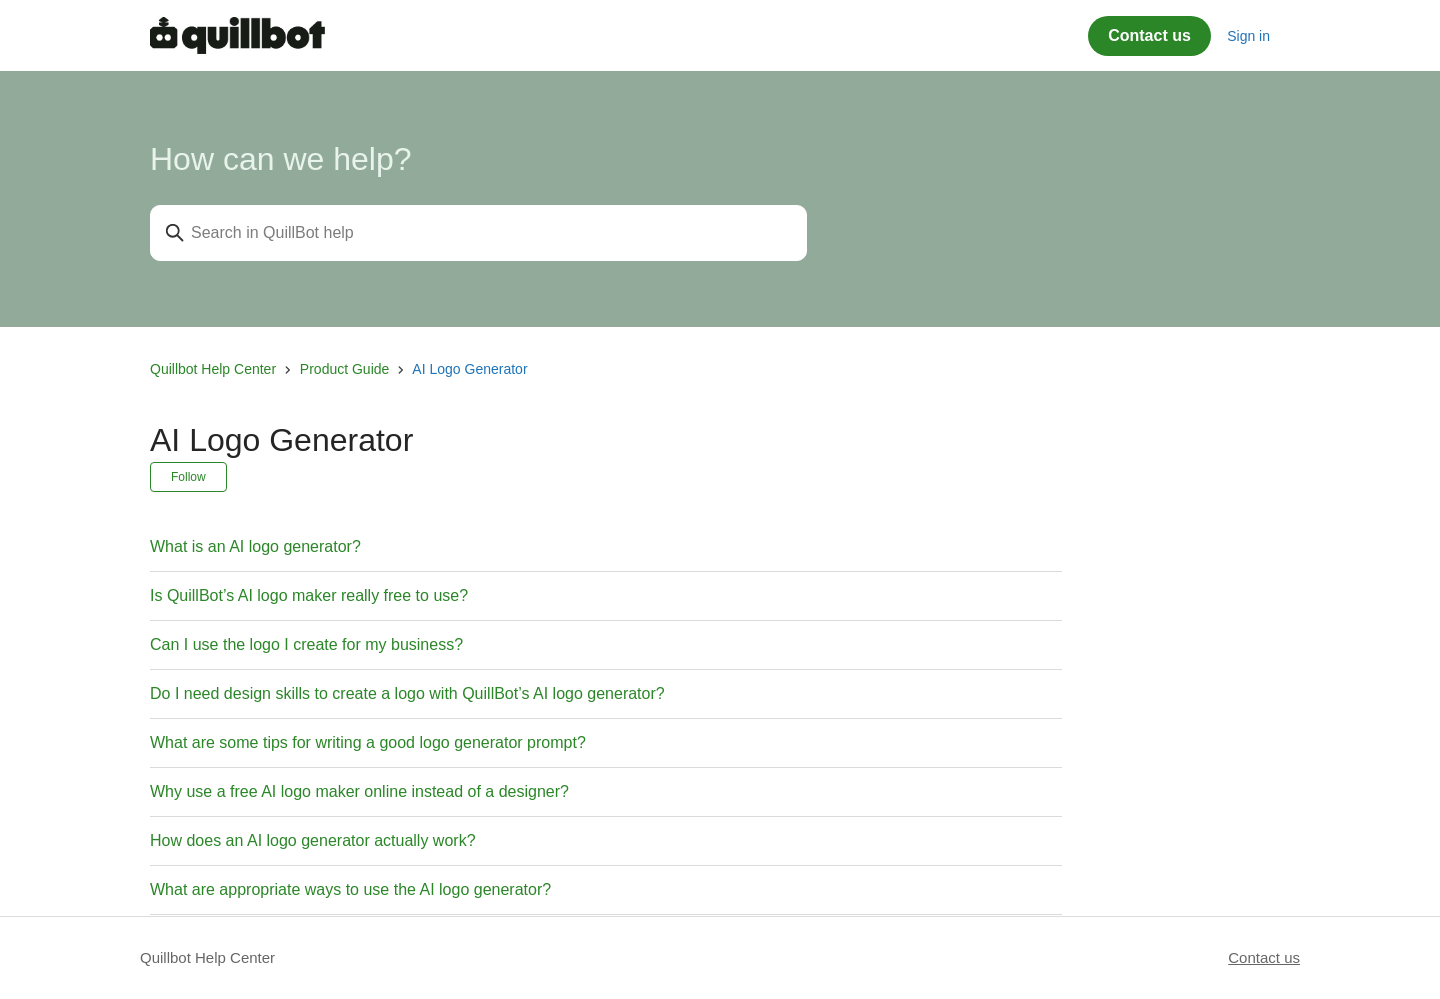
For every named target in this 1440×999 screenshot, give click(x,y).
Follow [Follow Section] (188, 477)
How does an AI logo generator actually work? (313, 840)
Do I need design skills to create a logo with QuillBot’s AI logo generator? (407, 693)
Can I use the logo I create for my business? (306, 644)
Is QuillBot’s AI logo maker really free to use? (309, 595)
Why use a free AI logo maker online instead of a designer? (359, 791)
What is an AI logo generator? (255, 546)
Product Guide (345, 369)
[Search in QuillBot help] (478, 233)
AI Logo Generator (469, 369)
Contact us (1149, 35)
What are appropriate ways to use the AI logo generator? (350, 889)
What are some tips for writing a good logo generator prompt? (368, 742)
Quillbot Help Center (213, 369)
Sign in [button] (1248, 36)
